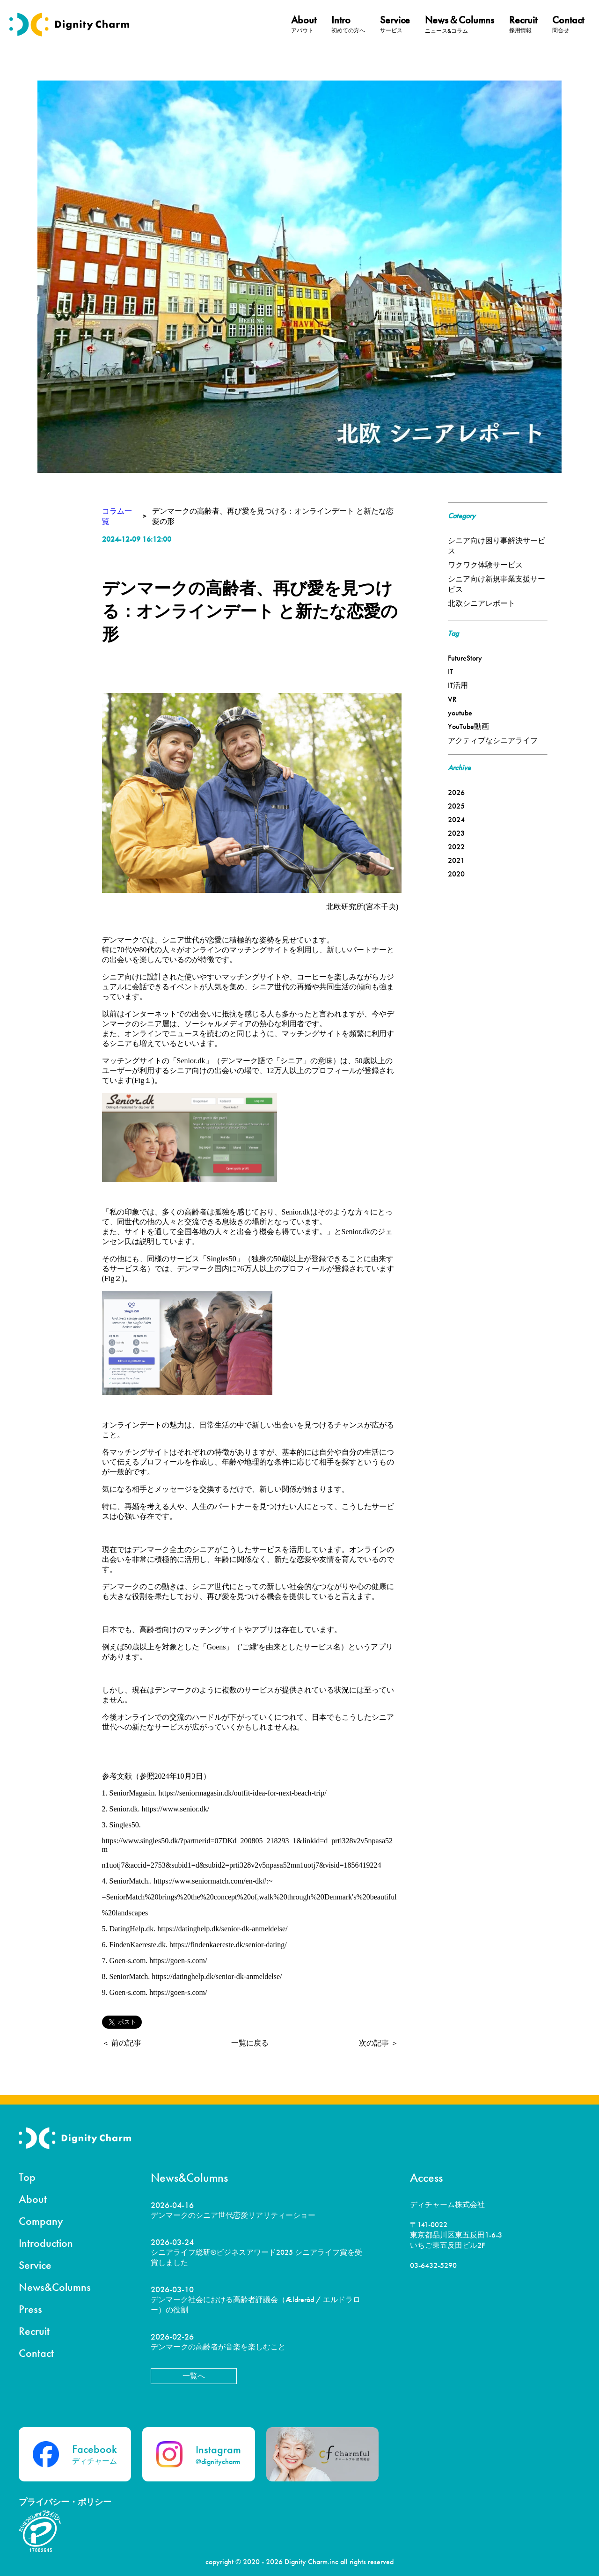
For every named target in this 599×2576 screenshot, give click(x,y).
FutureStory (465, 658)
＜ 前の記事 (121, 2043)
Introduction (46, 2243)
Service (35, 2265)
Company (41, 2221)
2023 (456, 833)
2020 (456, 874)
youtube (460, 713)
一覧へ (194, 2376)
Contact (36, 2353)
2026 (456, 792)
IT (450, 672)
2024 (456, 819)
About (33, 2199)
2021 (456, 860)
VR (452, 699)
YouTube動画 (468, 726)
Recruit (34, 2331)
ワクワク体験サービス (485, 565)
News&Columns (55, 2287)
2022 (456, 847)
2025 (456, 806)
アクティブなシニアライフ (493, 740)
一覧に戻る (250, 2043)
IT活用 (458, 685)
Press (30, 2309)
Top (27, 2177)
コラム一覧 (117, 516)
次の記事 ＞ (378, 2043)
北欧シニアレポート (481, 603)
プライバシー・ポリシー (65, 2501)
